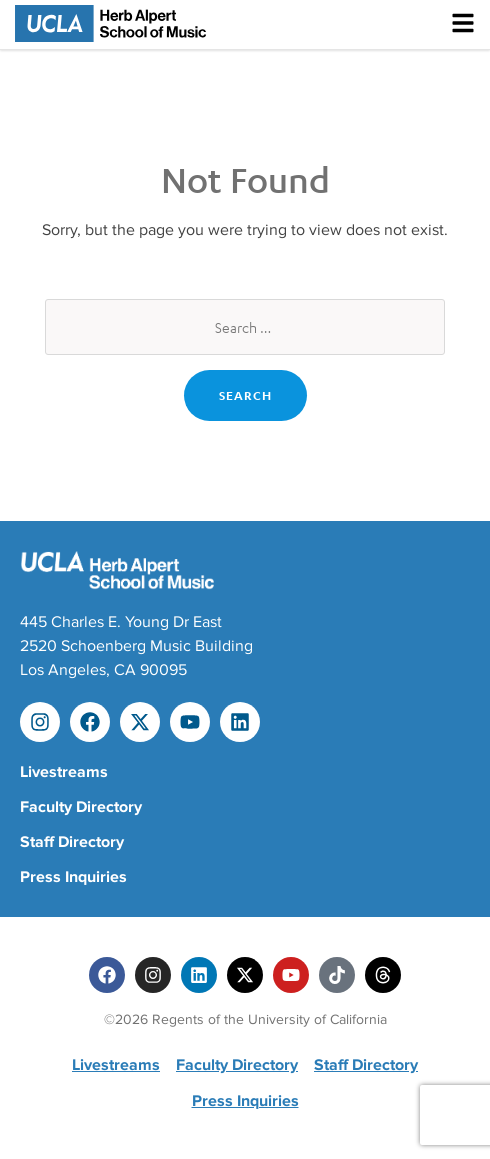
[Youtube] (291, 975)
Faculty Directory (81, 807)
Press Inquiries (73, 877)
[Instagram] (153, 975)
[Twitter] (245, 975)
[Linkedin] (199, 975)
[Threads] (383, 975)
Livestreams (64, 772)
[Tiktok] (337, 975)
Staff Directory (72, 842)
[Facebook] (107, 975)
